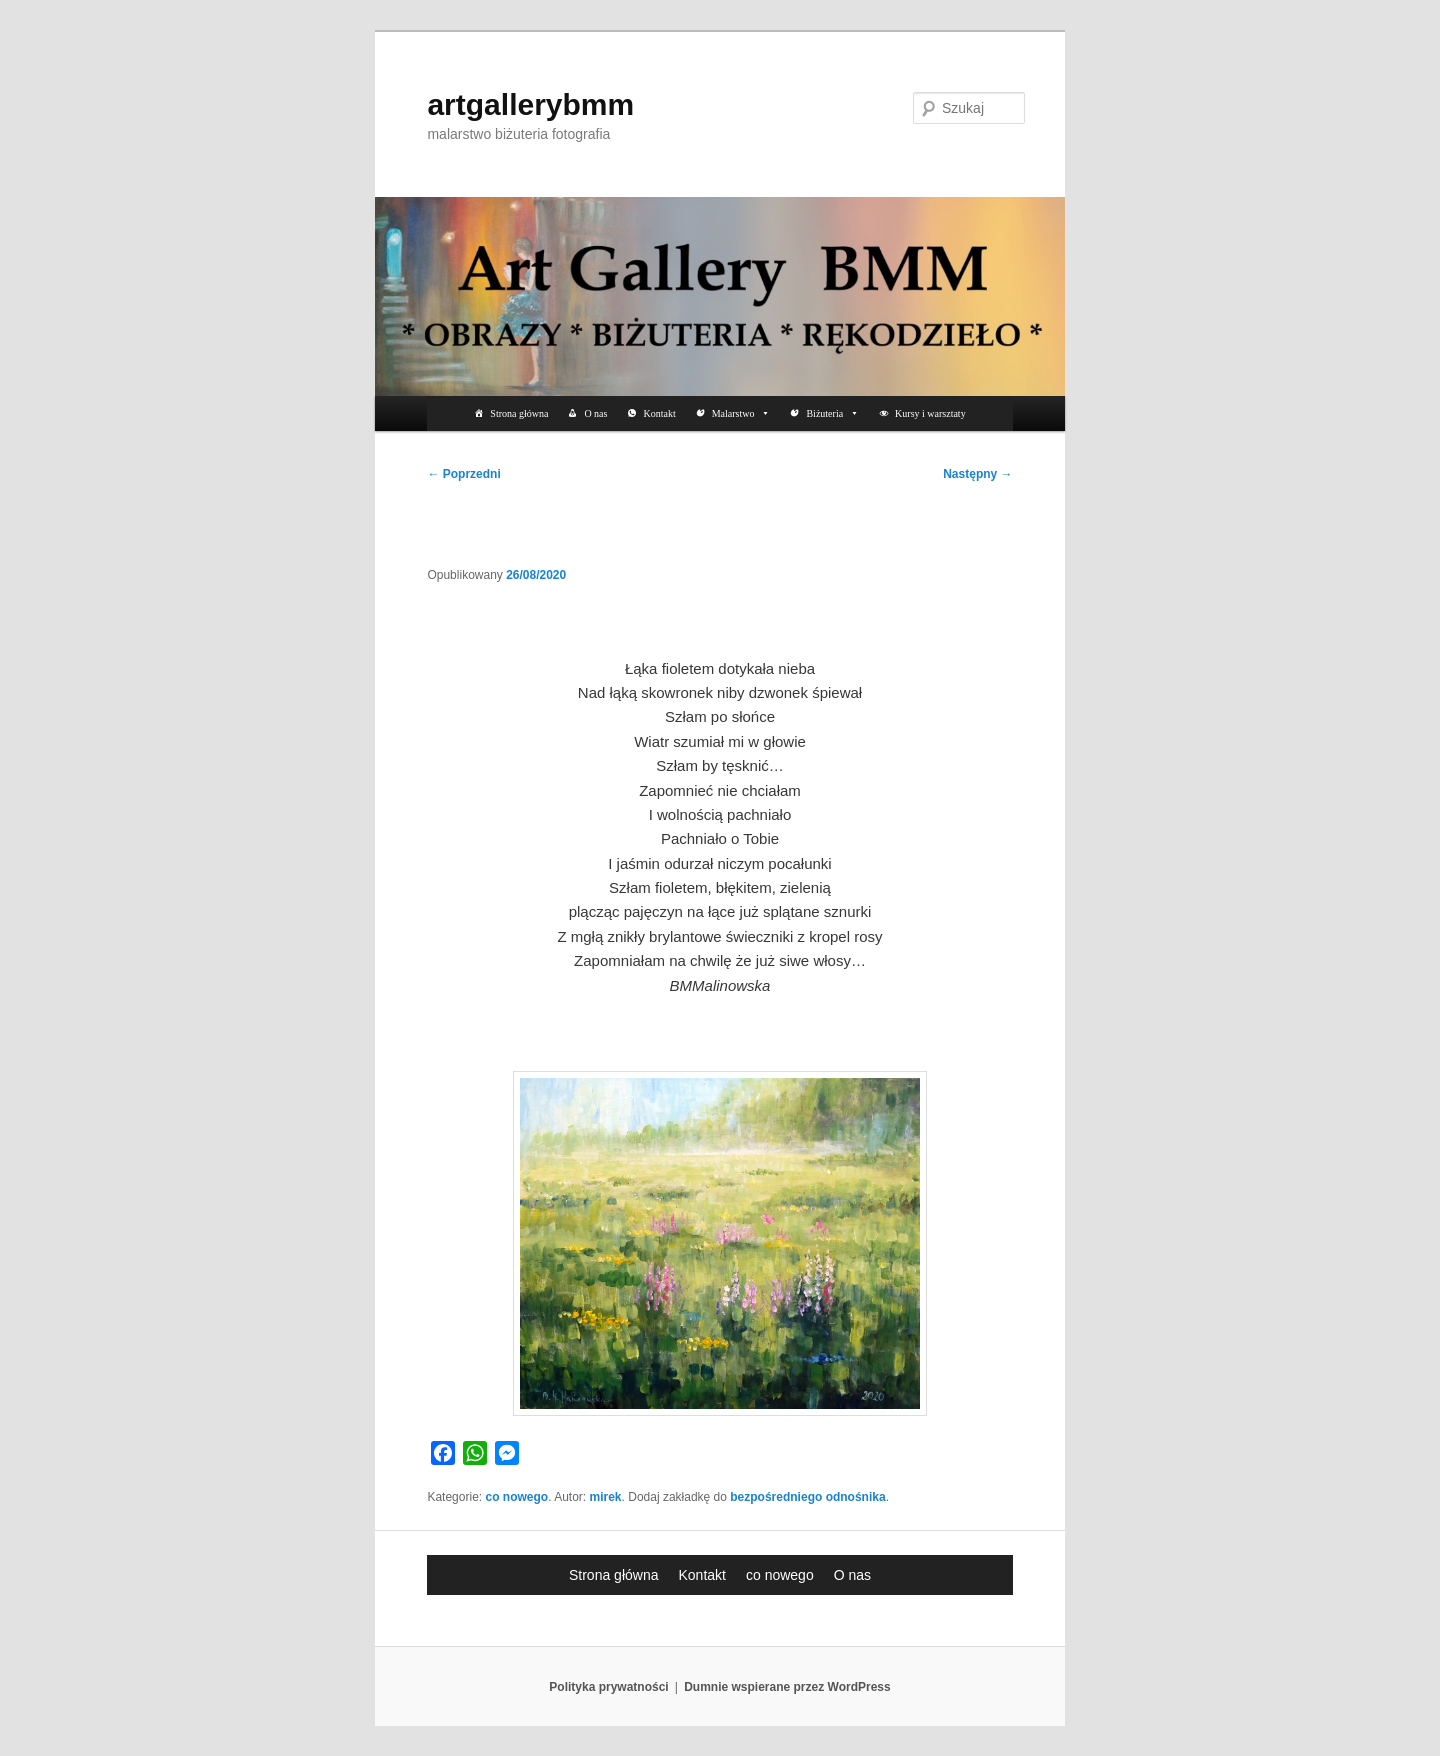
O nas (595, 413)
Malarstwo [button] (741, 413)
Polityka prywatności (608, 1687)
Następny (977, 474)
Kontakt (659, 413)
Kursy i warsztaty (930, 413)
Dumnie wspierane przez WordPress (787, 1687)
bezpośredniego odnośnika (807, 1497)
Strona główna (519, 413)
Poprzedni (463, 474)
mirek (606, 1497)
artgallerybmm (530, 104)
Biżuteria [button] (832, 413)
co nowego (516, 1497)
